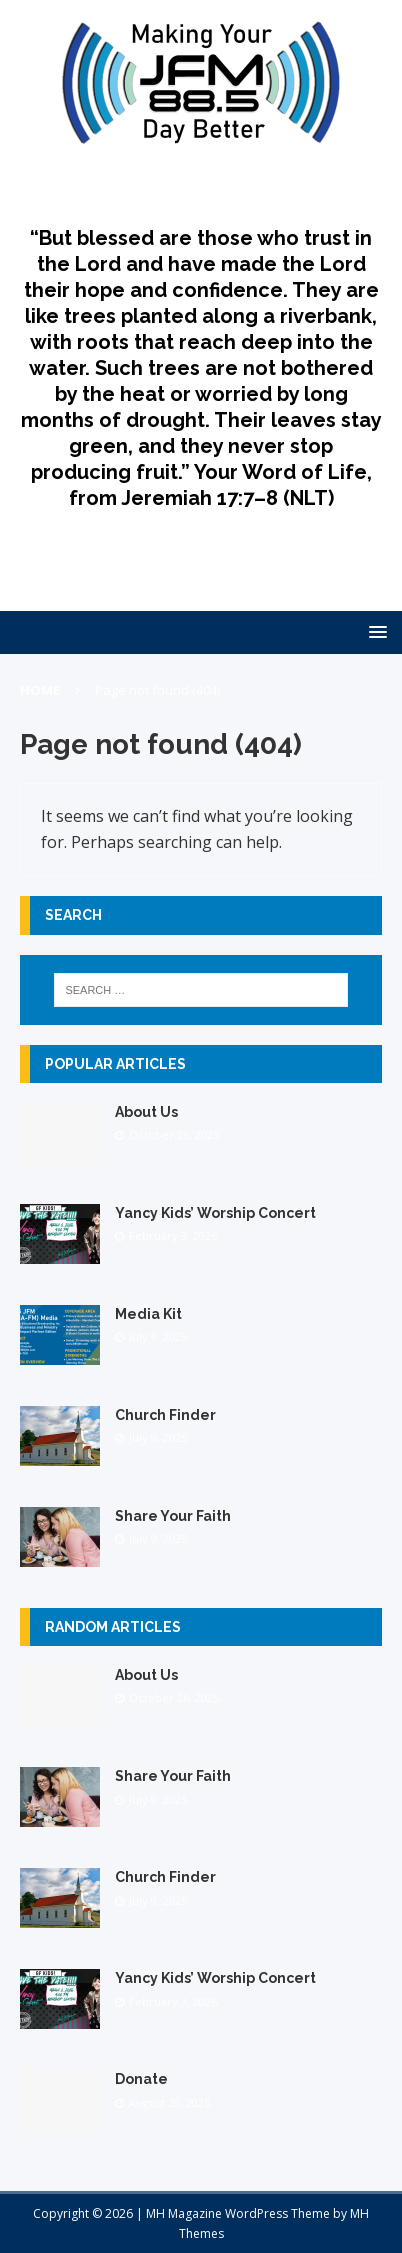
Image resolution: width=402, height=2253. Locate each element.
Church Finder (165, 1415)
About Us (146, 1112)
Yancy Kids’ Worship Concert (215, 1213)
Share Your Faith (173, 1516)
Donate (141, 2079)
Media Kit (148, 1314)
